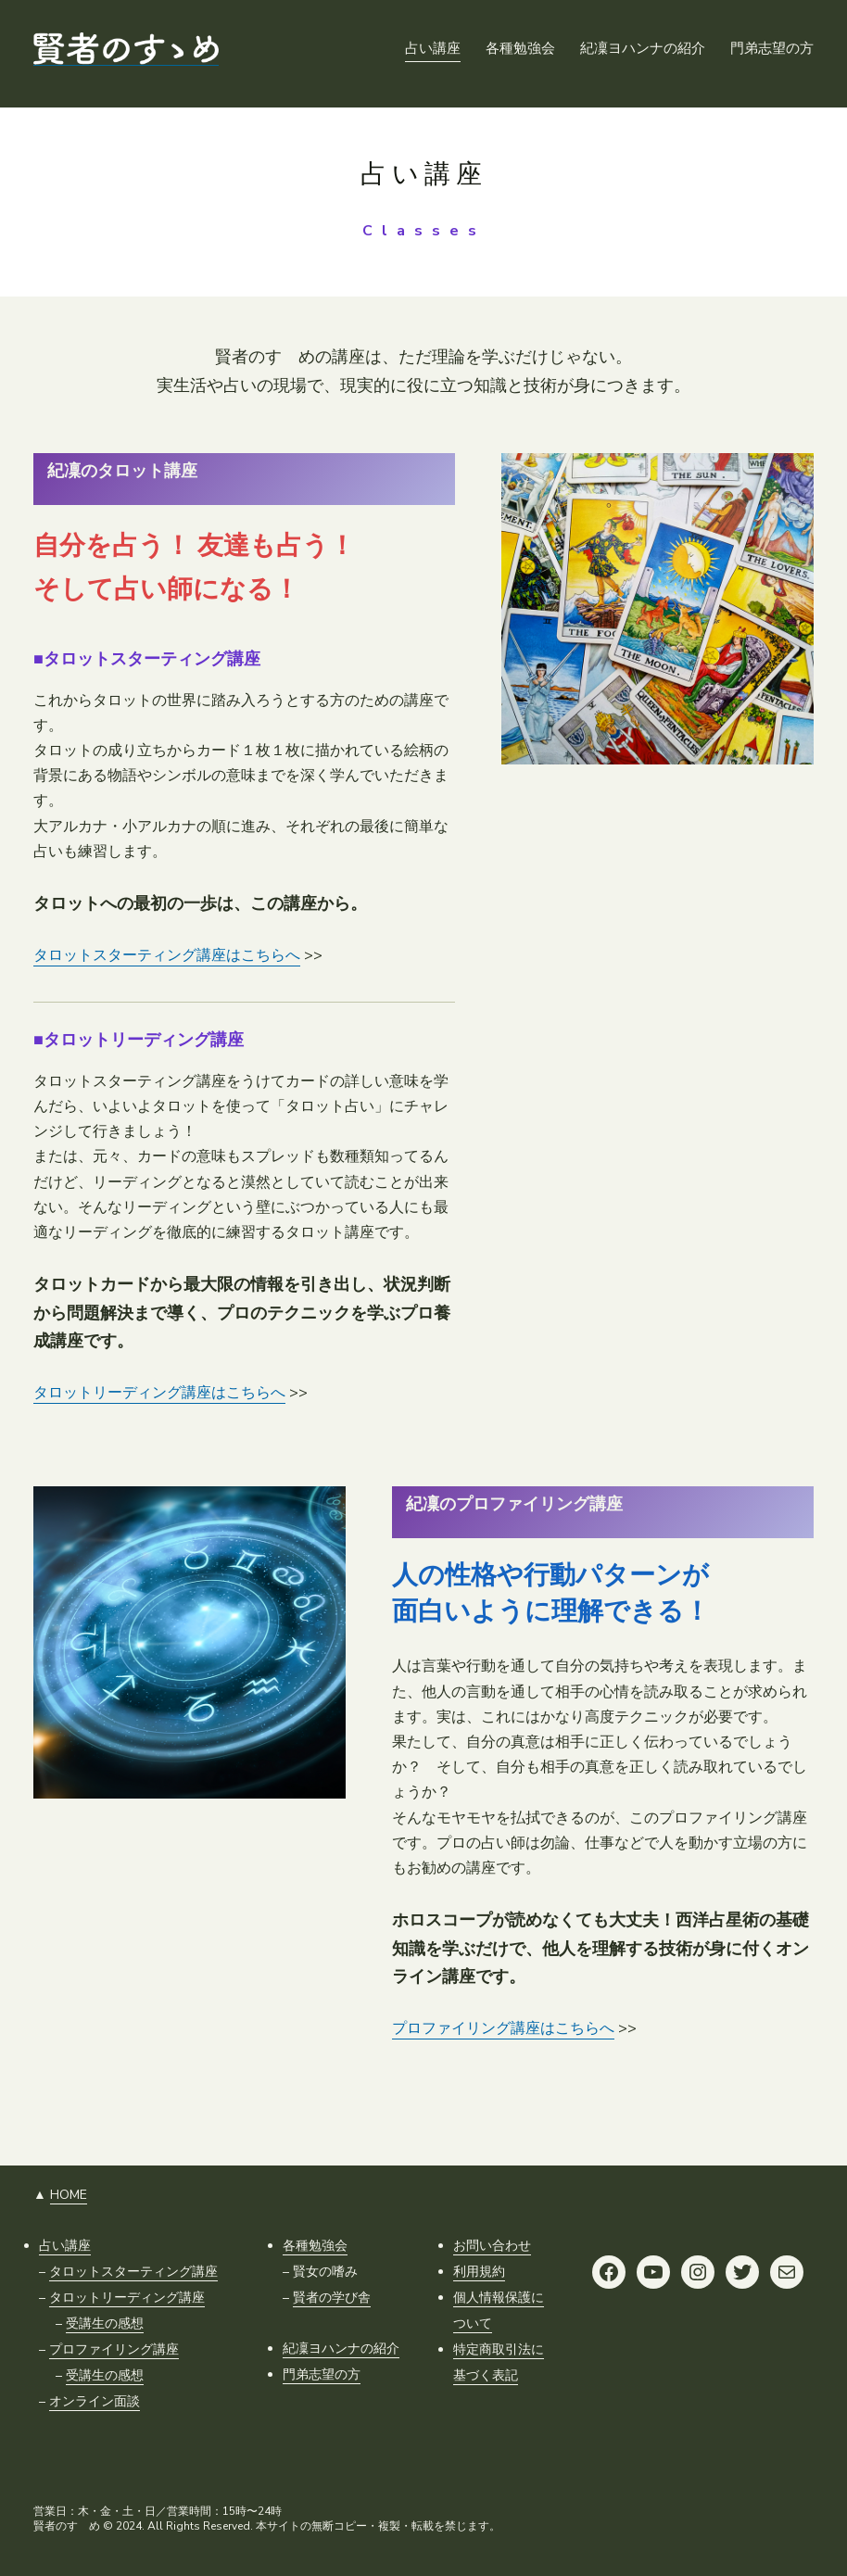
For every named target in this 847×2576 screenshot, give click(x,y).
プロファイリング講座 (114, 2349)
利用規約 (479, 2271)
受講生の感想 (105, 2323)
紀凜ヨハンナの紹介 (341, 2348)
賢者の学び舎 (332, 2297)
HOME (68, 2194)
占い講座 (65, 2245)
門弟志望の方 (321, 2374)
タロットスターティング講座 (133, 2271)
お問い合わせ (492, 2245)
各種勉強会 (315, 2245)
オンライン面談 (94, 2401)
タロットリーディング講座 (127, 2297)
